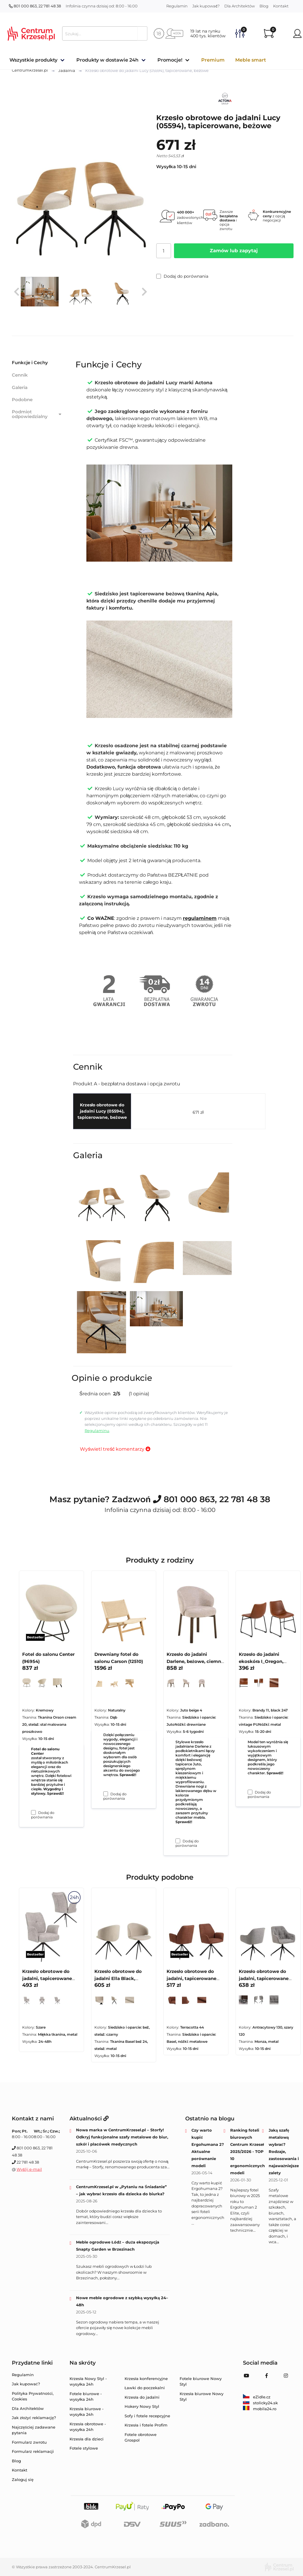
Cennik (20, 375)
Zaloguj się (22, 2479)
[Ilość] (163, 250)
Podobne (22, 399)
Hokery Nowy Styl (142, 2406)
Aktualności (89, 2118)
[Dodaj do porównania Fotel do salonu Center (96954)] (33, 1812)
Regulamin (177, 6)
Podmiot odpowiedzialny (37, 414)
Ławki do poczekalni (145, 2387)
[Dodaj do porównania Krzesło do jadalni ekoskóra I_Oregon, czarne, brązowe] (250, 1792)
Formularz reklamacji (33, 2451)
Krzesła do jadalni (142, 2397)
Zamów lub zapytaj (234, 250)
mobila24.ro (259, 2408)
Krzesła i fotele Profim (146, 2425)
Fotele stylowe (84, 2448)
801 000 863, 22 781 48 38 (35, 6)
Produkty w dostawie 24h (107, 60)
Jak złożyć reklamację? (34, 2417)
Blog (264, 6)
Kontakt (281, 6)
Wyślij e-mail (29, 2169)
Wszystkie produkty (33, 60)
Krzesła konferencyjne (146, 2378)
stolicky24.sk (260, 2402)
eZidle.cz (256, 2397)
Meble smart (250, 60)
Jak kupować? (206, 6)
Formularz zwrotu (29, 2442)
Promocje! (169, 60)
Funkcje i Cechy (30, 362)
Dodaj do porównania (182, 276)
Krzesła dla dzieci (87, 2439)
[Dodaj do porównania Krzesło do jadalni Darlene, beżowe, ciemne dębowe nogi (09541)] (177, 1841)
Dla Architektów (239, 6)
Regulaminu (97, 1430)
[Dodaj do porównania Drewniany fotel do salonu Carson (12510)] (105, 1793)
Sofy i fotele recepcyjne (147, 2415)
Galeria (20, 387)
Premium (213, 60)
